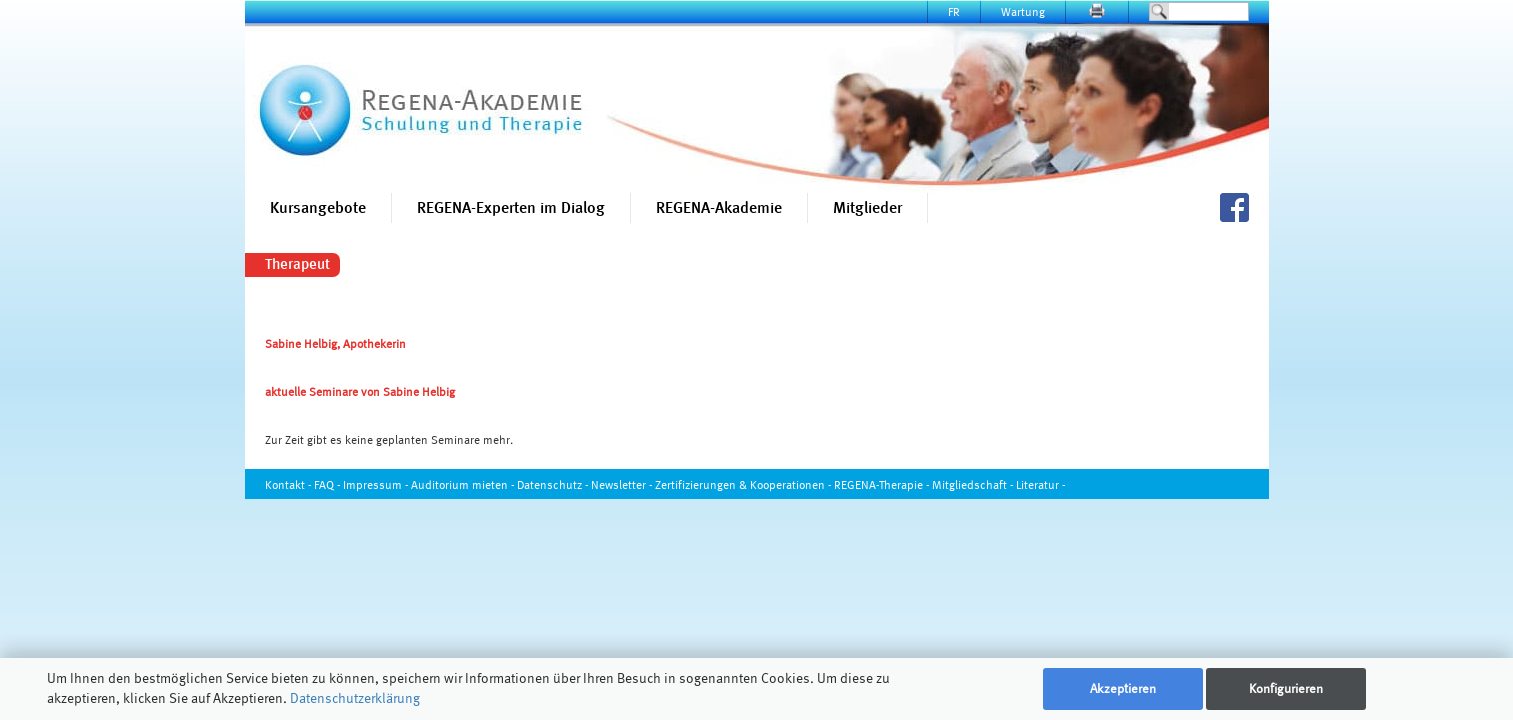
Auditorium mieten (459, 484)
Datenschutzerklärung (355, 698)
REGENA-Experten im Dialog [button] (511, 207)
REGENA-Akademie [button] (719, 207)
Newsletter (618, 484)
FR (954, 11)
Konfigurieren (1286, 688)
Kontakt (285, 484)
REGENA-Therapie (878, 484)
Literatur (1037, 484)
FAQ (324, 484)
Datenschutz (549, 484)
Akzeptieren (1123, 688)
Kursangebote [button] (318, 207)
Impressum (372, 484)
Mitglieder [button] (867, 207)
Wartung (1023, 11)
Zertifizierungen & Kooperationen (740, 484)
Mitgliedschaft (969, 484)
